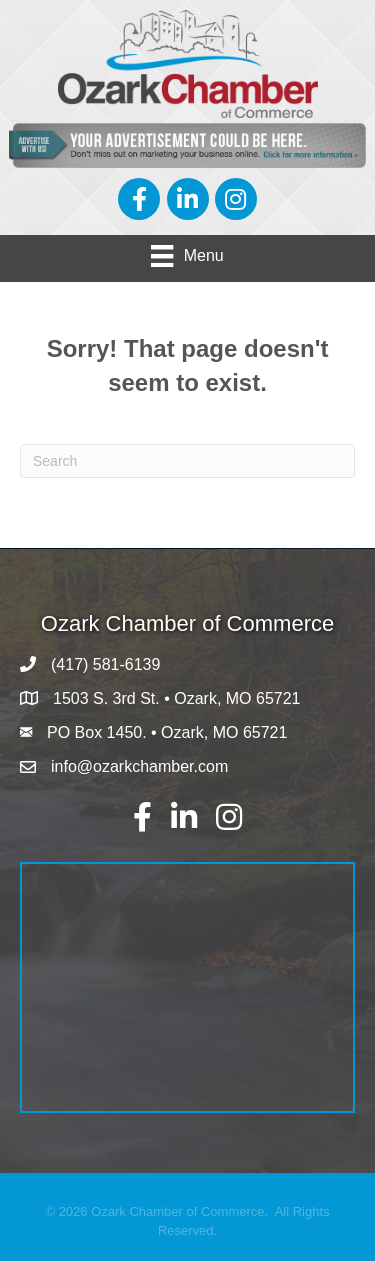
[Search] (187, 461)
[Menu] (187, 256)
